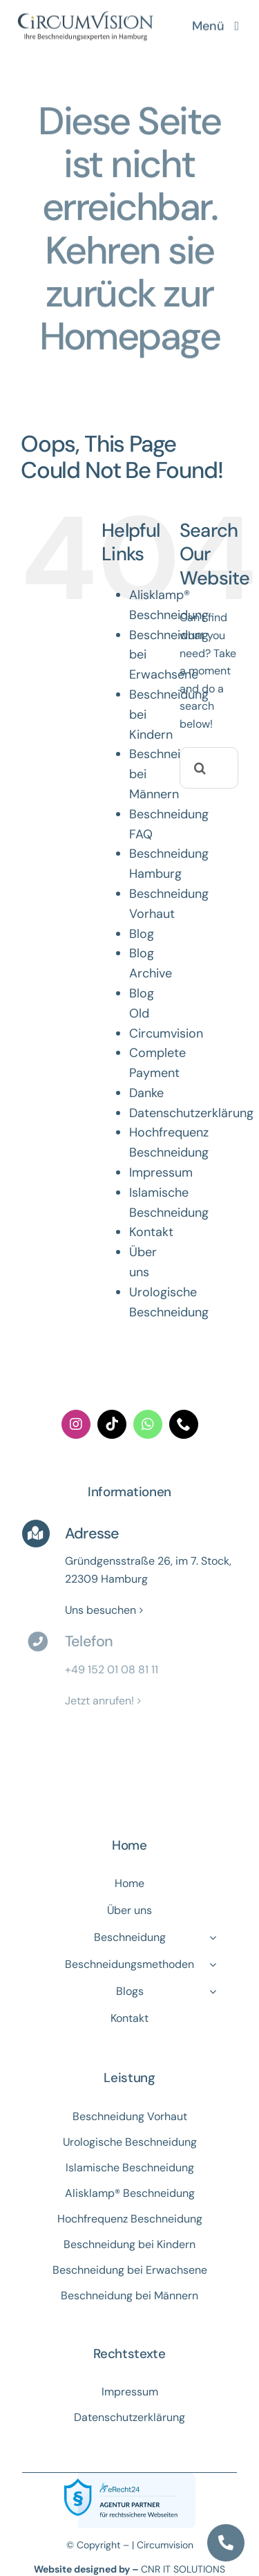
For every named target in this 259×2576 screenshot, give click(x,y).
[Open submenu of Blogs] (212, 1991)
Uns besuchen (100, 1610)
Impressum (161, 1172)
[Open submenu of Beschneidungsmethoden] (212, 1964)
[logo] (85, 12)
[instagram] (75, 1424)
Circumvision (166, 1033)
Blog (141, 934)
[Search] (200, 768)
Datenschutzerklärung (191, 1113)
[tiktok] (111, 1424)
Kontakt (151, 1232)
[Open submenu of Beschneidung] (212, 1937)
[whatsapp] (147, 1424)
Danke (146, 1093)
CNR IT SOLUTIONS (183, 2569)
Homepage (129, 334)
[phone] (183, 1424)
